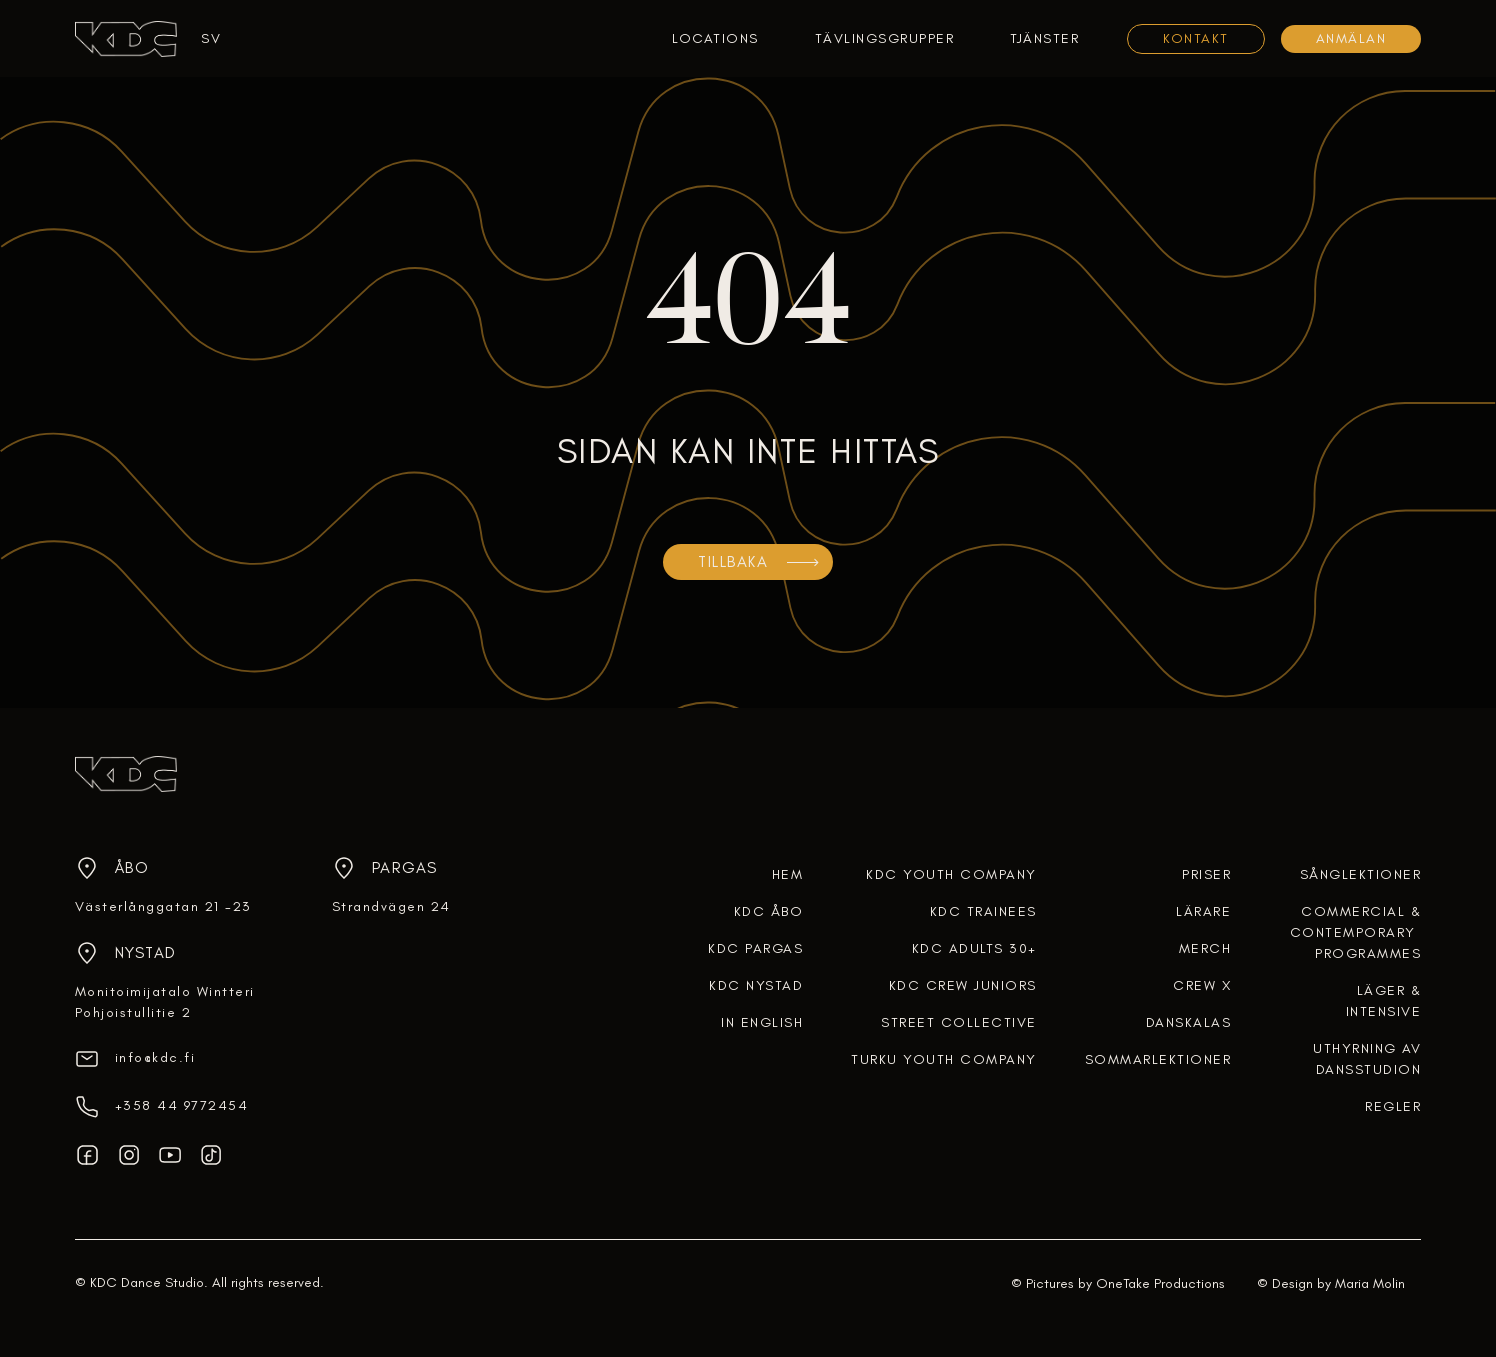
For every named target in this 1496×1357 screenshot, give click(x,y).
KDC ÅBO (769, 911)
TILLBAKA (733, 561)
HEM (788, 874)
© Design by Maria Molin (1331, 1283)
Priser (1206, 874)
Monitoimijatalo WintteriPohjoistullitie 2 (165, 1002)
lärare (1203, 911)
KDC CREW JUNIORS (963, 985)
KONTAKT (1196, 38)
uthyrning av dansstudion (1367, 1059)
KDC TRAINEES (983, 911)
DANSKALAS (1189, 1022)
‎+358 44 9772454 (182, 1105)
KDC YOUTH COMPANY (951, 874)
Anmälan (1351, 38)
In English (762, 1022)
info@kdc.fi (155, 1057)
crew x (1202, 985)
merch (1205, 948)
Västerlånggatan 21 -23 (163, 906)
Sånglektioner (1361, 874)
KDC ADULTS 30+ (974, 948)
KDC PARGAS (755, 948)
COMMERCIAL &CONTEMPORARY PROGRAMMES (1356, 932)
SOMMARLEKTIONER (1158, 1059)
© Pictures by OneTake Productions (1118, 1283)
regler (1393, 1106)
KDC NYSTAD (756, 985)
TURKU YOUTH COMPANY (944, 1059)
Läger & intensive (1384, 1001)
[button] (203, 38)
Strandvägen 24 (391, 906)
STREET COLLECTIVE (959, 1022)
